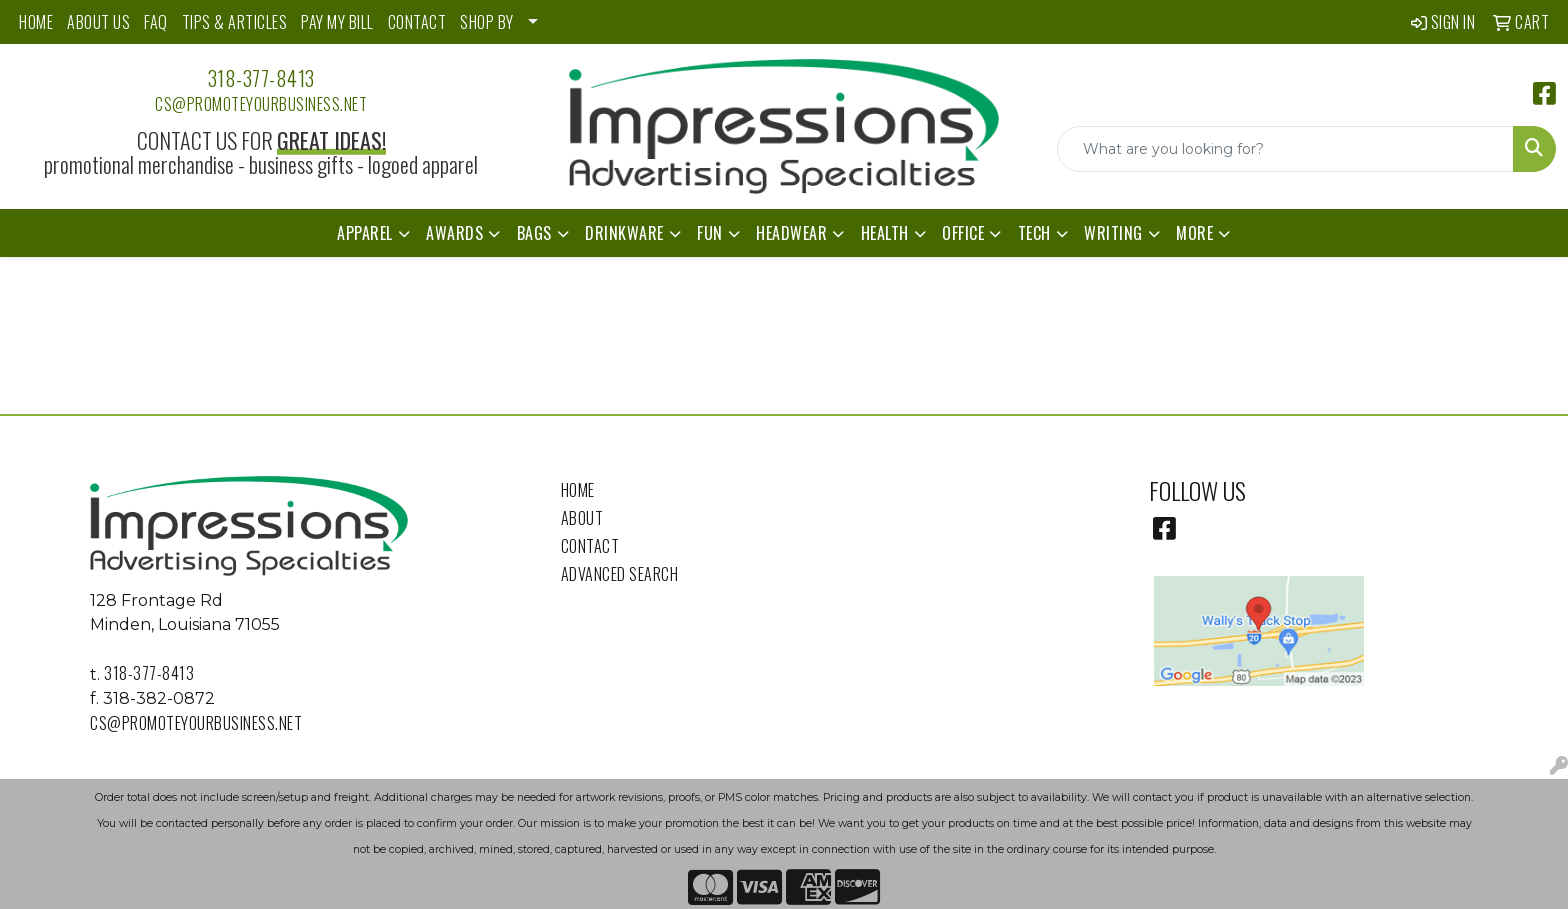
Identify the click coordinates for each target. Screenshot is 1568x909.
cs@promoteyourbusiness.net (261, 104)
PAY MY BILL (337, 22)
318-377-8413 (261, 78)
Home (578, 490)
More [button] (1194, 233)
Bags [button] (534, 233)
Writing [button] (1113, 233)
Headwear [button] (791, 233)
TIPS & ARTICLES (235, 22)
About (582, 518)
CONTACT (417, 22)
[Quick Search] (1285, 149)
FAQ (156, 22)
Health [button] (885, 233)
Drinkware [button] (624, 233)
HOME (36, 22)
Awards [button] (454, 233)
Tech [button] (1034, 233)
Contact (590, 546)
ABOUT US (98, 22)
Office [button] (963, 233)
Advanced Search (620, 574)
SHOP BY (487, 22)
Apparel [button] (365, 233)
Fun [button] (710, 233)
